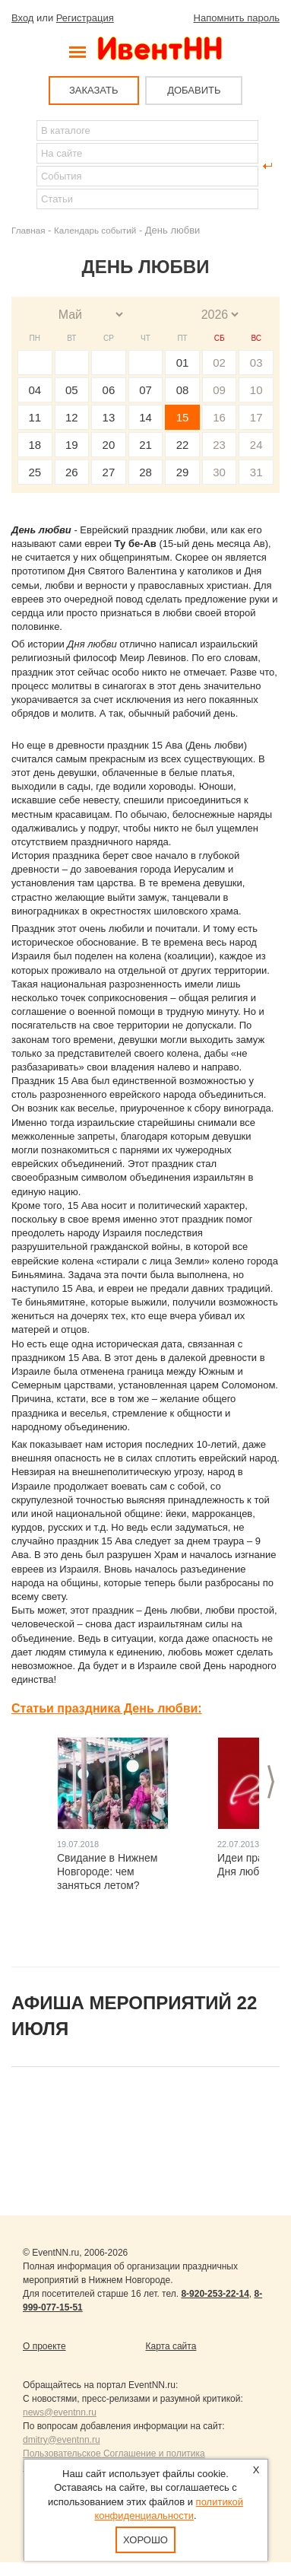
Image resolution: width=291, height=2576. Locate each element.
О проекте (44, 2346)
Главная (28, 230)
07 (145, 389)
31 (256, 472)
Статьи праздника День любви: (106, 1708)
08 (182, 389)
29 (182, 472)
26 (71, 472)
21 (145, 444)
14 (145, 417)
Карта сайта (171, 2346)
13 (109, 417)
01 (182, 362)
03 (256, 362)
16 (219, 417)
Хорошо (145, 2540)
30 (219, 472)
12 (71, 417)
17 (256, 417)
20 (109, 444)
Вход (22, 18)
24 (256, 444)
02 (219, 362)
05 (71, 389)
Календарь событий (95, 230)
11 (34, 417)
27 (109, 472)
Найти (23, 165)
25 (34, 472)
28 (145, 472)
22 (182, 444)
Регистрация (85, 18)
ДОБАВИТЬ (193, 90)
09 (219, 389)
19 (71, 444)
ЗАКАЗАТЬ (94, 90)
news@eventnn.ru (59, 2412)
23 (219, 444)
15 (182, 417)
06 (109, 389)
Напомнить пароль (237, 18)
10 (256, 389)
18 (34, 444)
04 (34, 389)
